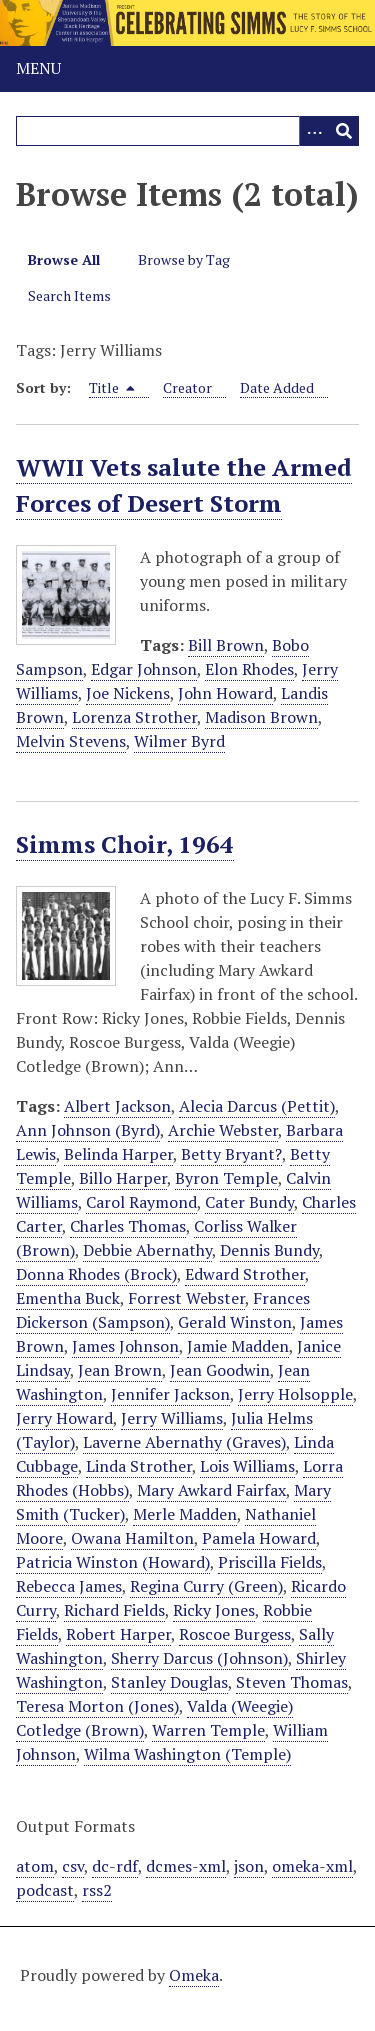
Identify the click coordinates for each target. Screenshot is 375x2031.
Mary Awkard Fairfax (211, 1490)
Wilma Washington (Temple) (187, 1754)
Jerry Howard (64, 1418)
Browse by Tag (184, 259)
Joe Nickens (128, 693)
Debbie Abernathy (147, 1250)
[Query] (187, 131)
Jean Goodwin (220, 1370)
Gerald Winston (235, 1322)
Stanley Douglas (169, 1682)
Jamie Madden (238, 1346)
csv (73, 1866)
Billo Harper (123, 1178)
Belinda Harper (118, 1154)
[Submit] (344, 131)
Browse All (64, 259)
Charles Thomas (128, 1226)
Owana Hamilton (132, 1538)
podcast (45, 1890)
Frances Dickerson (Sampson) (163, 1310)
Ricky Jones (214, 1610)
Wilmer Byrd (179, 741)
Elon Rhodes (249, 669)
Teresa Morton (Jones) (97, 1706)
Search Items (69, 295)
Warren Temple (208, 1730)
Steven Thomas (292, 1682)
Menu (38, 68)
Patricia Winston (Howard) (113, 1562)
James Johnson (125, 1346)
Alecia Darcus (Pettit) (257, 1106)
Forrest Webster (186, 1298)
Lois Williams (247, 1466)
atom (35, 1866)
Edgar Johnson (144, 669)
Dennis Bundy (269, 1250)
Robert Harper (118, 1634)
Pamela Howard (259, 1538)
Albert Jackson (117, 1106)
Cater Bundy (249, 1202)
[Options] (314, 131)
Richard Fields (114, 1610)
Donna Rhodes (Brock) (96, 1274)
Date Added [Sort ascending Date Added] (277, 387)
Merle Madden (185, 1514)
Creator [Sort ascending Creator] (187, 387)
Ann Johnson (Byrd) (88, 1130)
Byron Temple (226, 1178)
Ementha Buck (68, 1298)
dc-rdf (115, 1866)
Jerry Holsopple (295, 1394)
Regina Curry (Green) (206, 1586)
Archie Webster (223, 1130)
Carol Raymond (141, 1202)
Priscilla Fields (270, 1562)
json (249, 1866)
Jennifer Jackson (170, 1394)
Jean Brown (120, 1370)
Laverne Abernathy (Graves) (184, 1442)
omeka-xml (312, 1866)
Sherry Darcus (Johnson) (199, 1658)
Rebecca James (69, 1586)
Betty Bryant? (231, 1154)
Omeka (194, 1975)
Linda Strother (139, 1466)
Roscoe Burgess (235, 1634)
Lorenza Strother (134, 717)
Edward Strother (245, 1274)
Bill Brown (226, 645)
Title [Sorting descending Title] (112, 387)
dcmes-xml (186, 1866)
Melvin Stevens (71, 741)
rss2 (97, 1890)
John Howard (225, 693)
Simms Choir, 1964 (125, 844)
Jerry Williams (172, 1418)
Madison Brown (261, 717)
